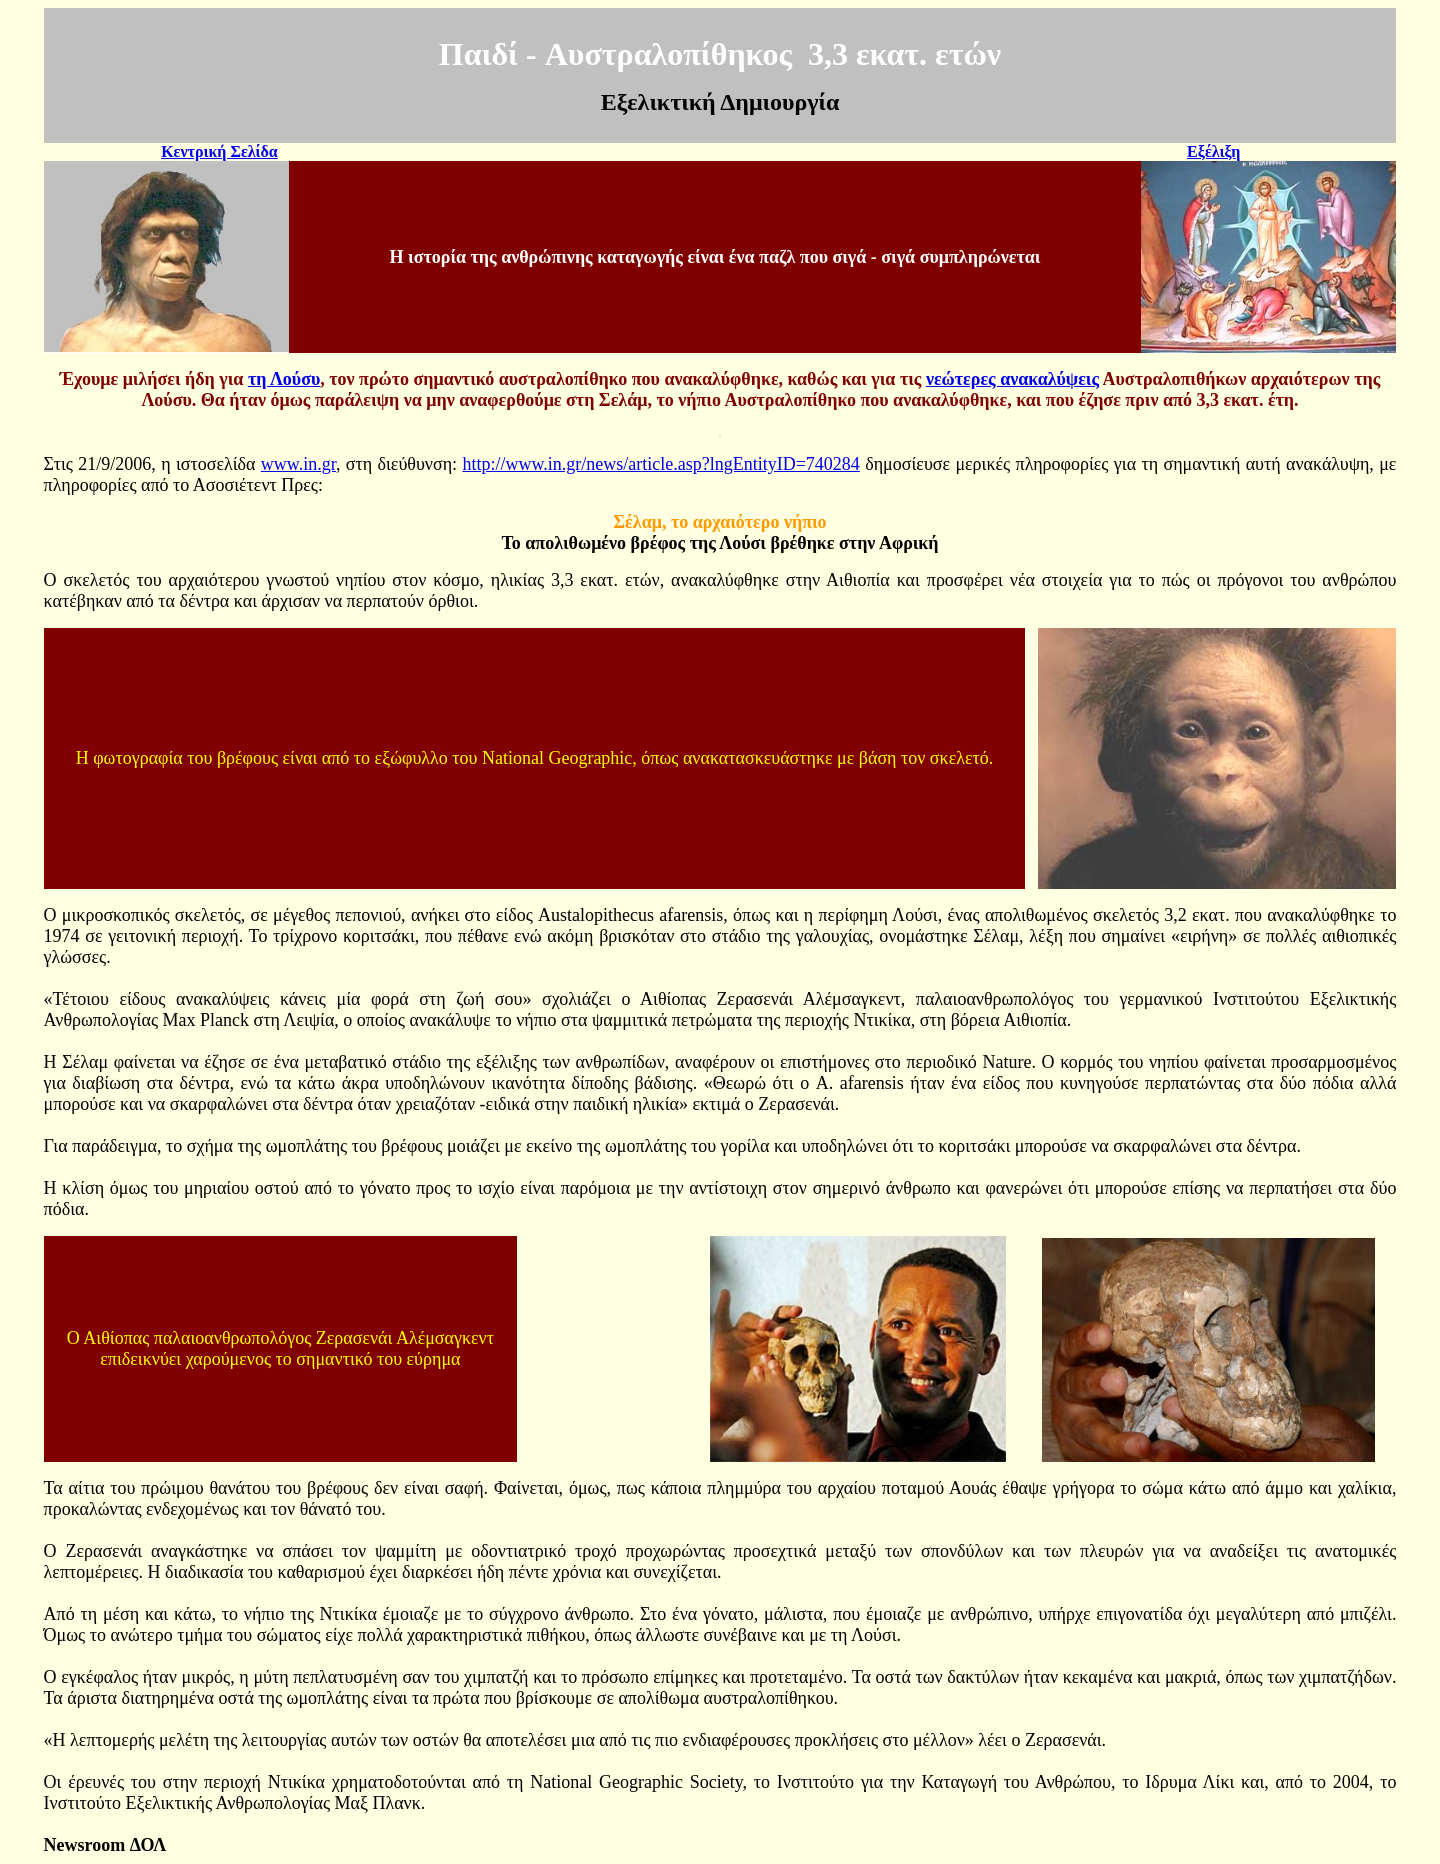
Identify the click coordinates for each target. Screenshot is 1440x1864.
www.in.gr (298, 464)
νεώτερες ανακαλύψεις (1012, 379)
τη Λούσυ (284, 379)
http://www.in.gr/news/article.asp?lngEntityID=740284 (660, 464)
